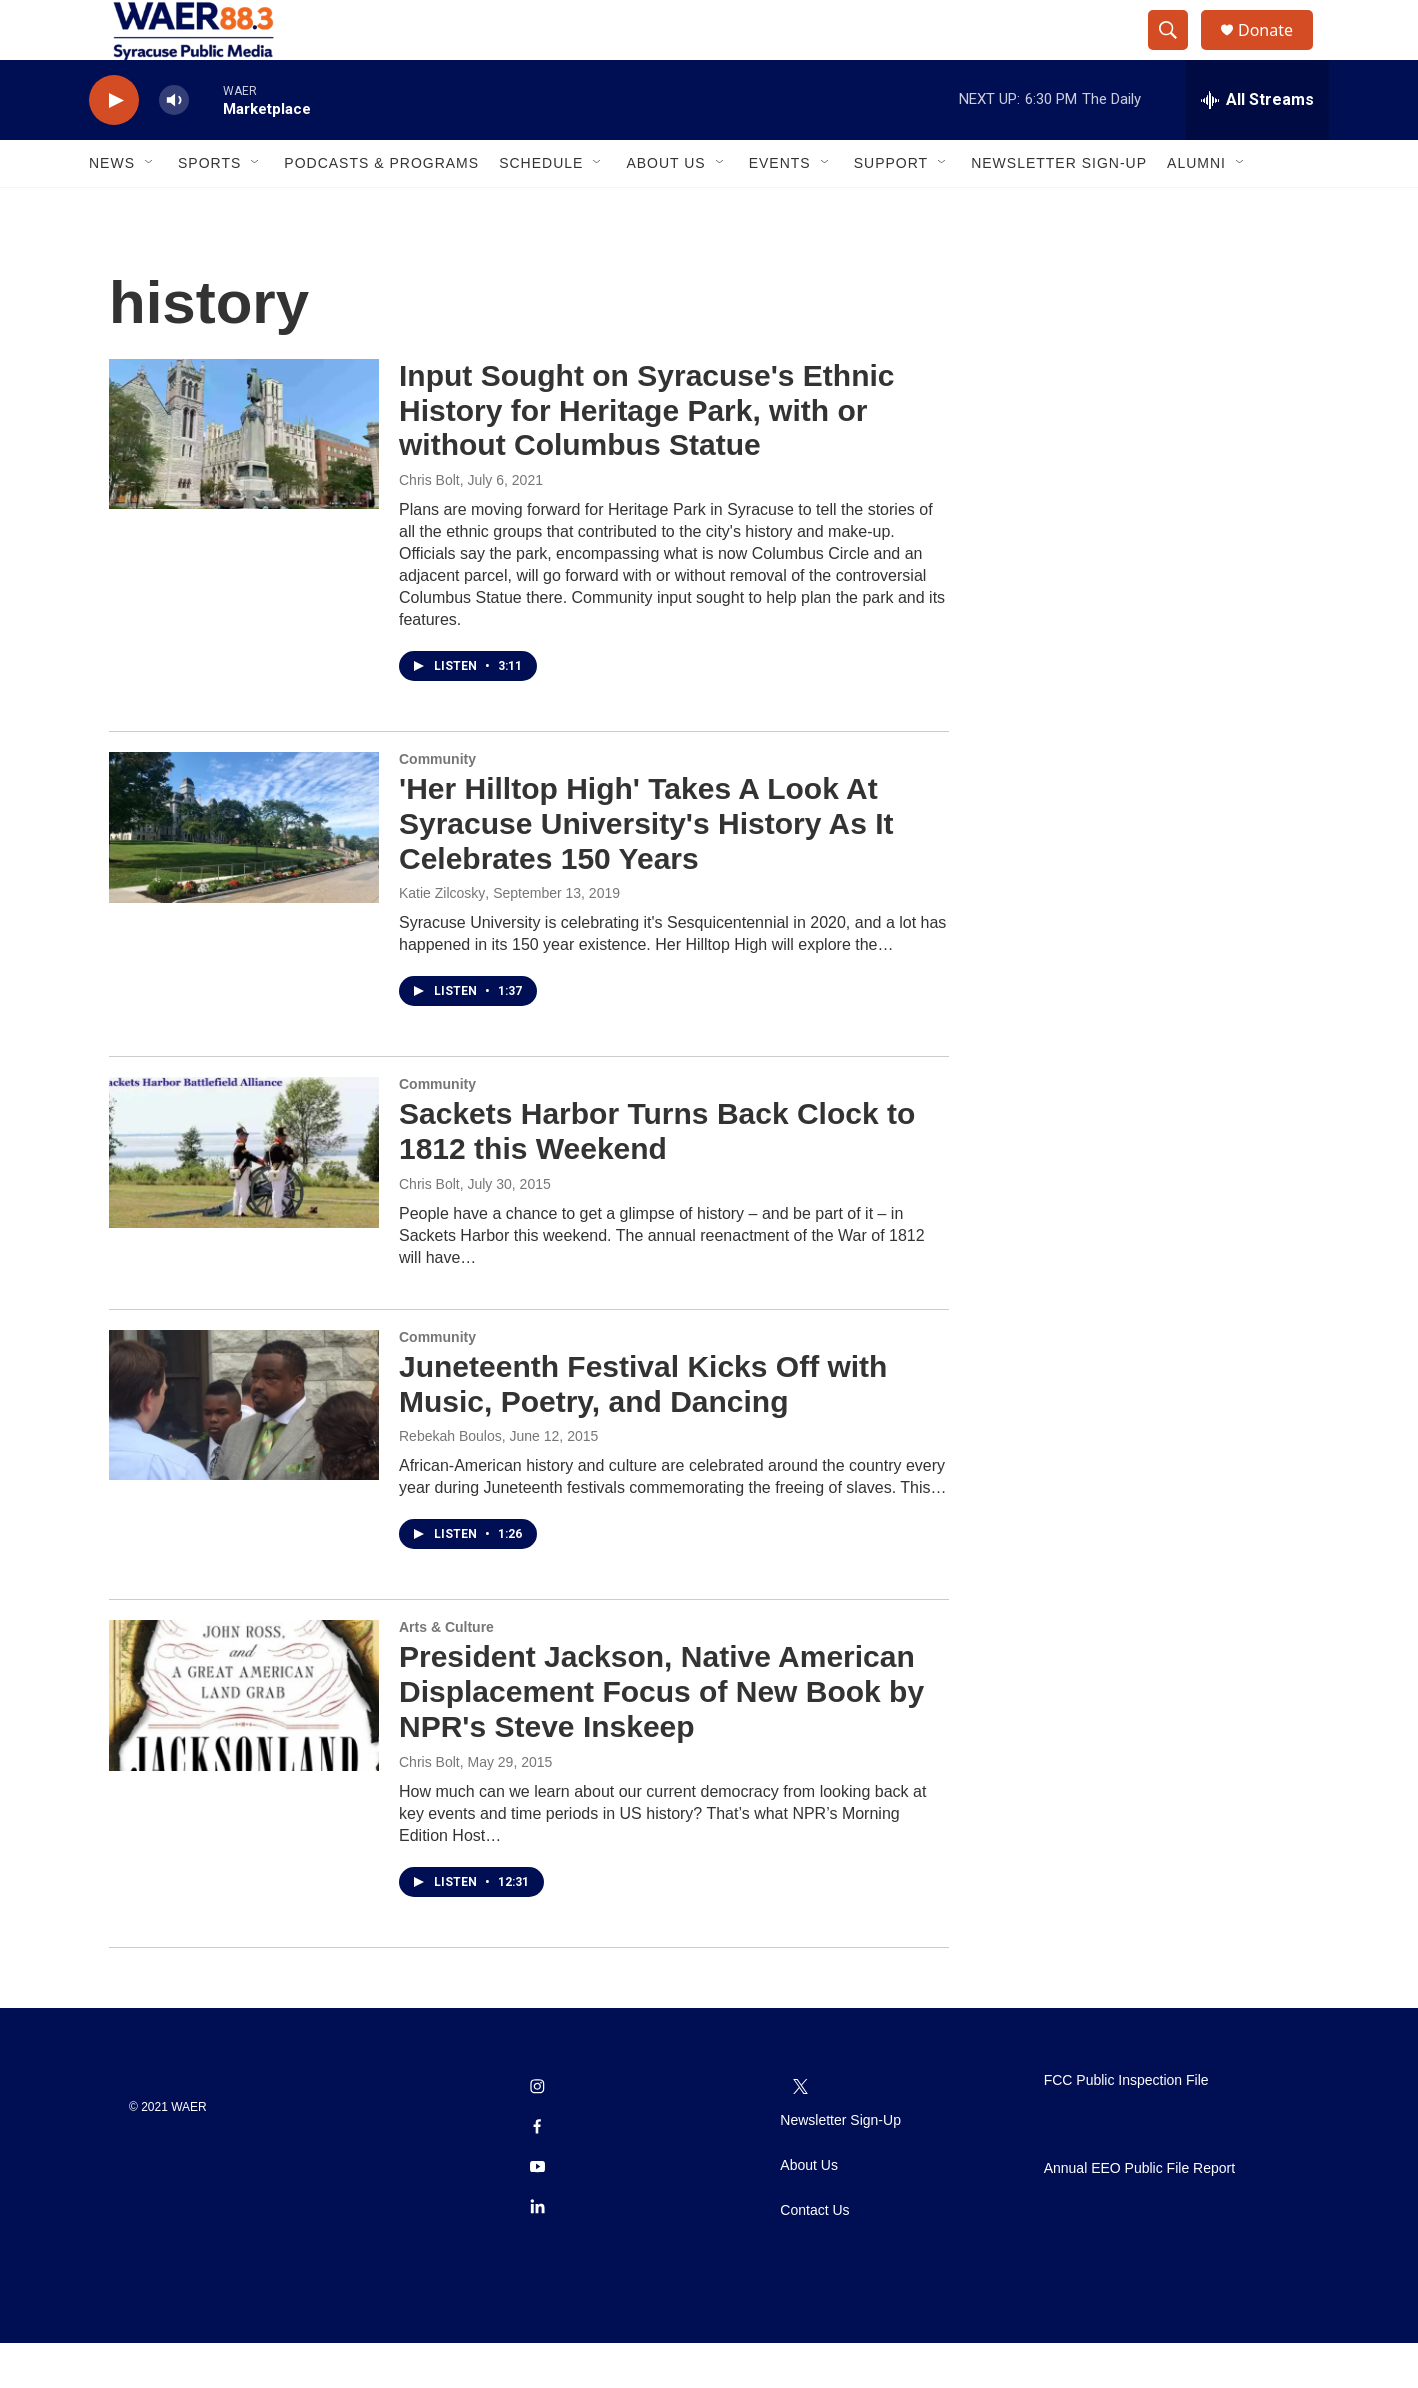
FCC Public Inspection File (1126, 2125)
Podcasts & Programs (381, 208)
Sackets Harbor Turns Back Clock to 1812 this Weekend (657, 1176)
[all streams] (1257, 145)
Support (891, 208)
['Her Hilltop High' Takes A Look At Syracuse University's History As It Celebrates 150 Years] (244, 872)
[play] (114, 145)
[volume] (174, 145)
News (112, 208)
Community (437, 804)
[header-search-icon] (1177, 53)
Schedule (541, 208)
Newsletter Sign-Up (1059, 208)
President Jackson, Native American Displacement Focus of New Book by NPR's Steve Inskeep (661, 1736)
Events (780, 208)
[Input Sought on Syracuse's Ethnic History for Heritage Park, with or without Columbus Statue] (244, 479)
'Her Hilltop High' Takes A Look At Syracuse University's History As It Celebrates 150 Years (646, 868)
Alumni (1196, 208)
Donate (1278, 52)
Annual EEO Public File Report (1139, 2213)
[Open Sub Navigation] (150, 208)
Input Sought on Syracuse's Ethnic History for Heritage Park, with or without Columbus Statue (647, 455)
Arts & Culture (446, 1672)
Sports (209, 208)
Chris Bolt (429, 525)
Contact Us (814, 2255)
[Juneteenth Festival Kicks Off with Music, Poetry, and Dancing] (244, 1450)
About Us (665, 208)
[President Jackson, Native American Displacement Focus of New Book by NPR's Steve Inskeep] (244, 1740)
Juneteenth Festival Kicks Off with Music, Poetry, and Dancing (643, 1429)
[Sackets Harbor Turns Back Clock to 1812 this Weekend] (244, 1197)
